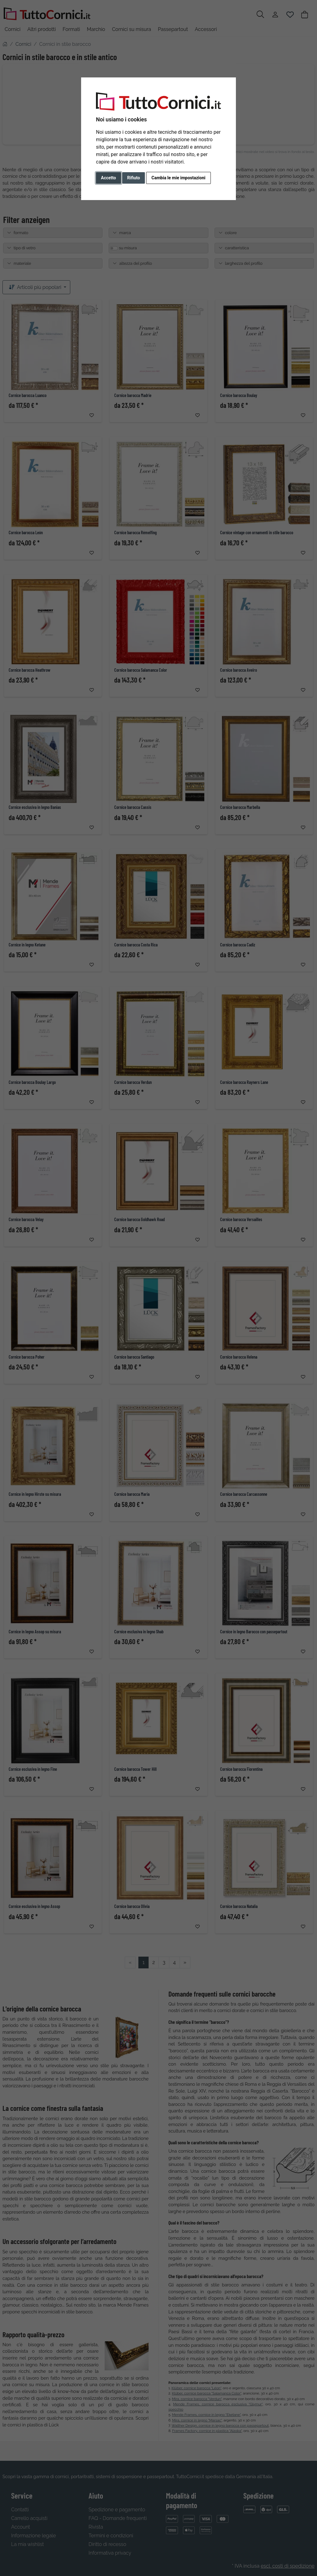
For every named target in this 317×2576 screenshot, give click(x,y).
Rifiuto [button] (133, 177)
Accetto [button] (108, 177)
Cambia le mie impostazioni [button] (178, 177)
